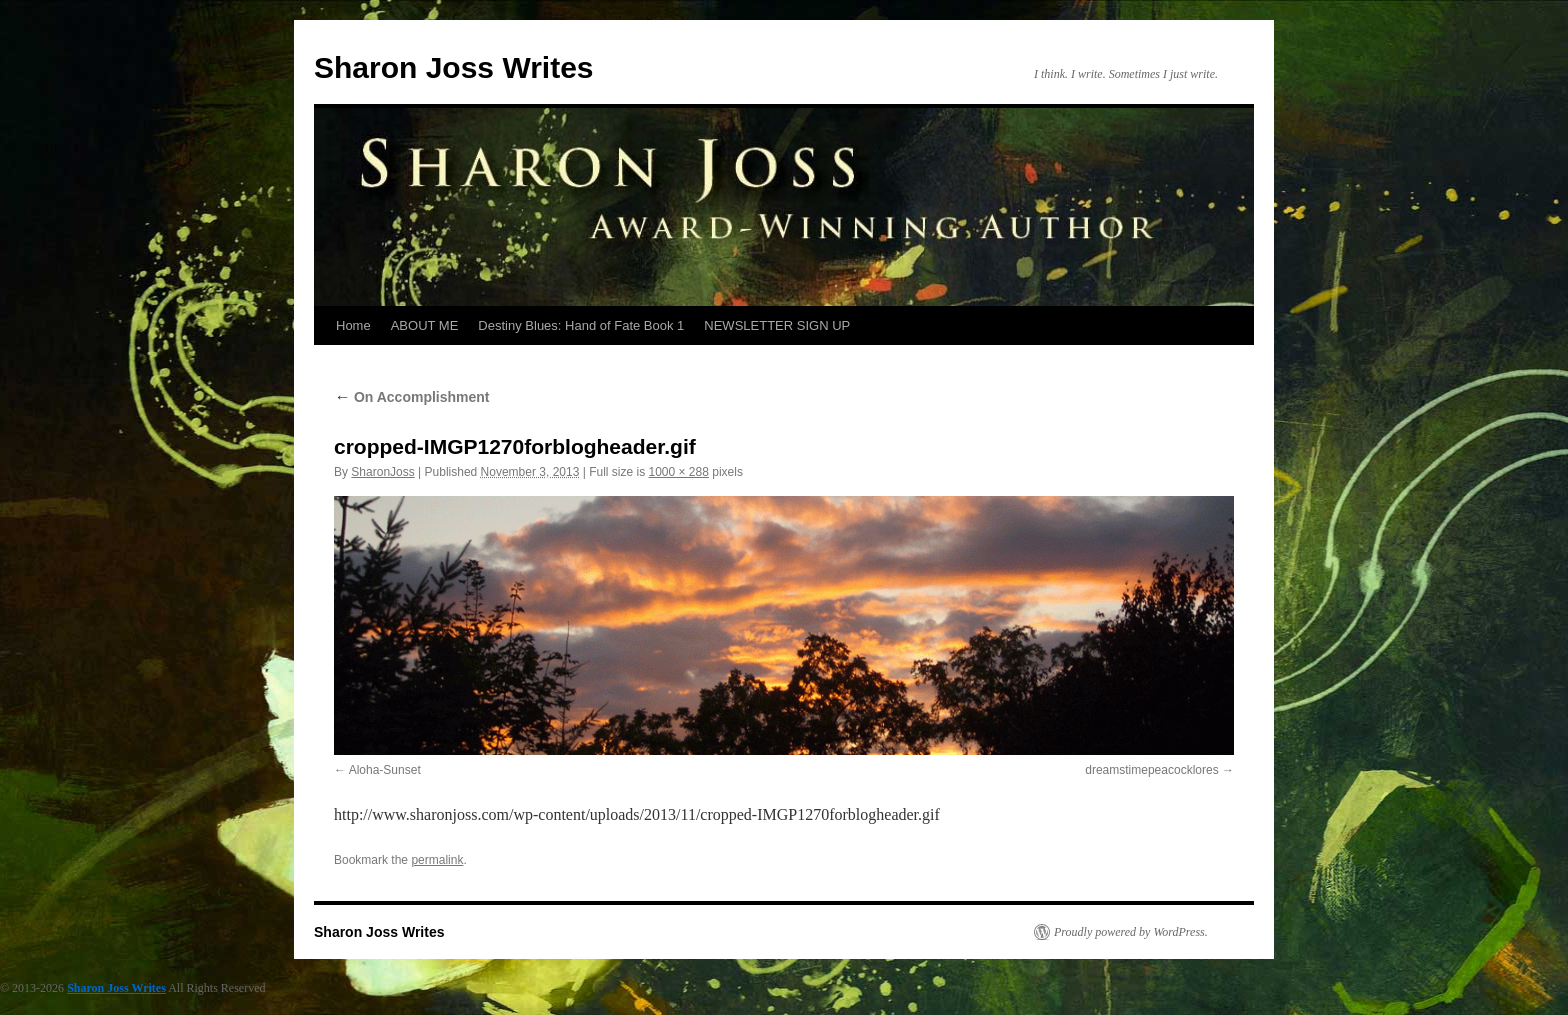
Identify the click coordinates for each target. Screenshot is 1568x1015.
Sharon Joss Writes (454, 67)
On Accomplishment (412, 397)
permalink (437, 860)
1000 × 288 (679, 472)
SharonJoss (382, 472)
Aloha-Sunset (385, 770)
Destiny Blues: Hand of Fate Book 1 (581, 325)
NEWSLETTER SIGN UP (777, 325)
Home (353, 325)
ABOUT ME (425, 325)
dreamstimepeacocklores (1151, 770)
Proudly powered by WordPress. (1131, 932)
